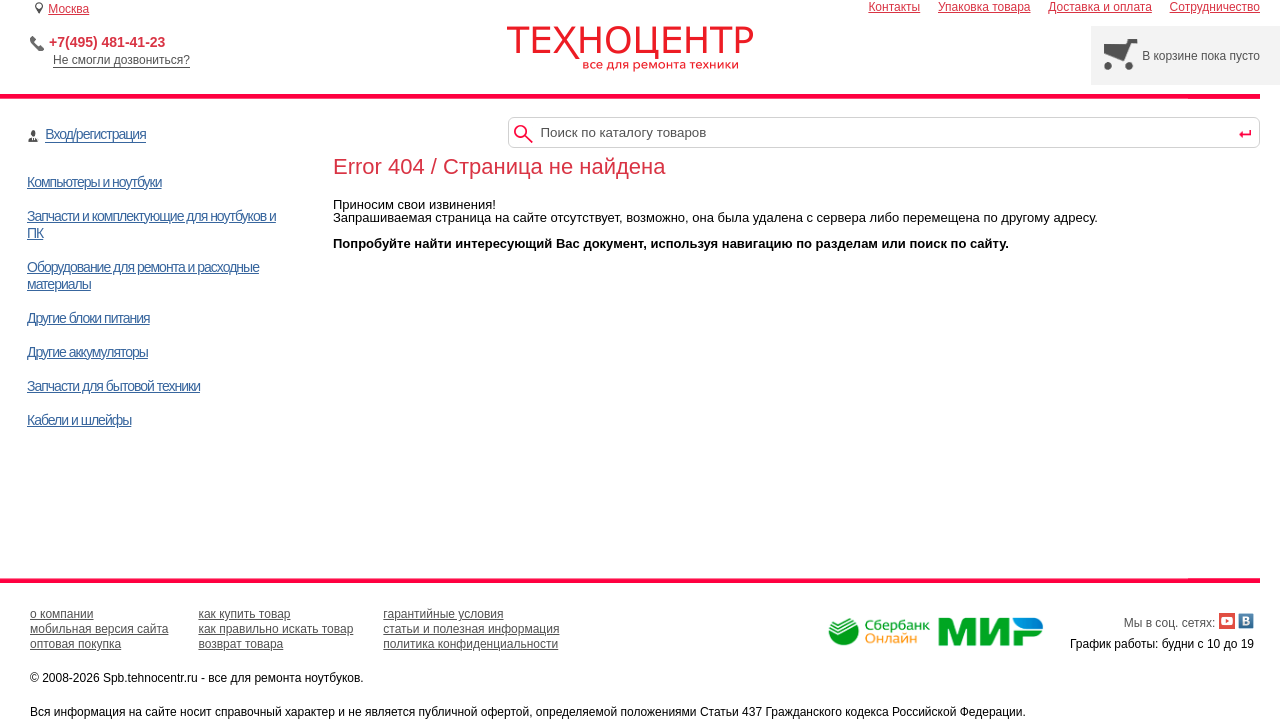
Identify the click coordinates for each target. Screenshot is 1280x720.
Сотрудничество (1215, 7)
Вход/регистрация (95, 134)
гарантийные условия (443, 614)
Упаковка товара (984, 7)
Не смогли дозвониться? (121, 60)
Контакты (894, 7)
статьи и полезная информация (471, 629)
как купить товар (244, 614)
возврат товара (240, 644)
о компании (62, 614)
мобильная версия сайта (99, 629)
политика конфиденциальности (470, 644)
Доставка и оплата (1100, 7)
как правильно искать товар (275, 629)
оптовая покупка (75, 644)
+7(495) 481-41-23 (107, 42)
